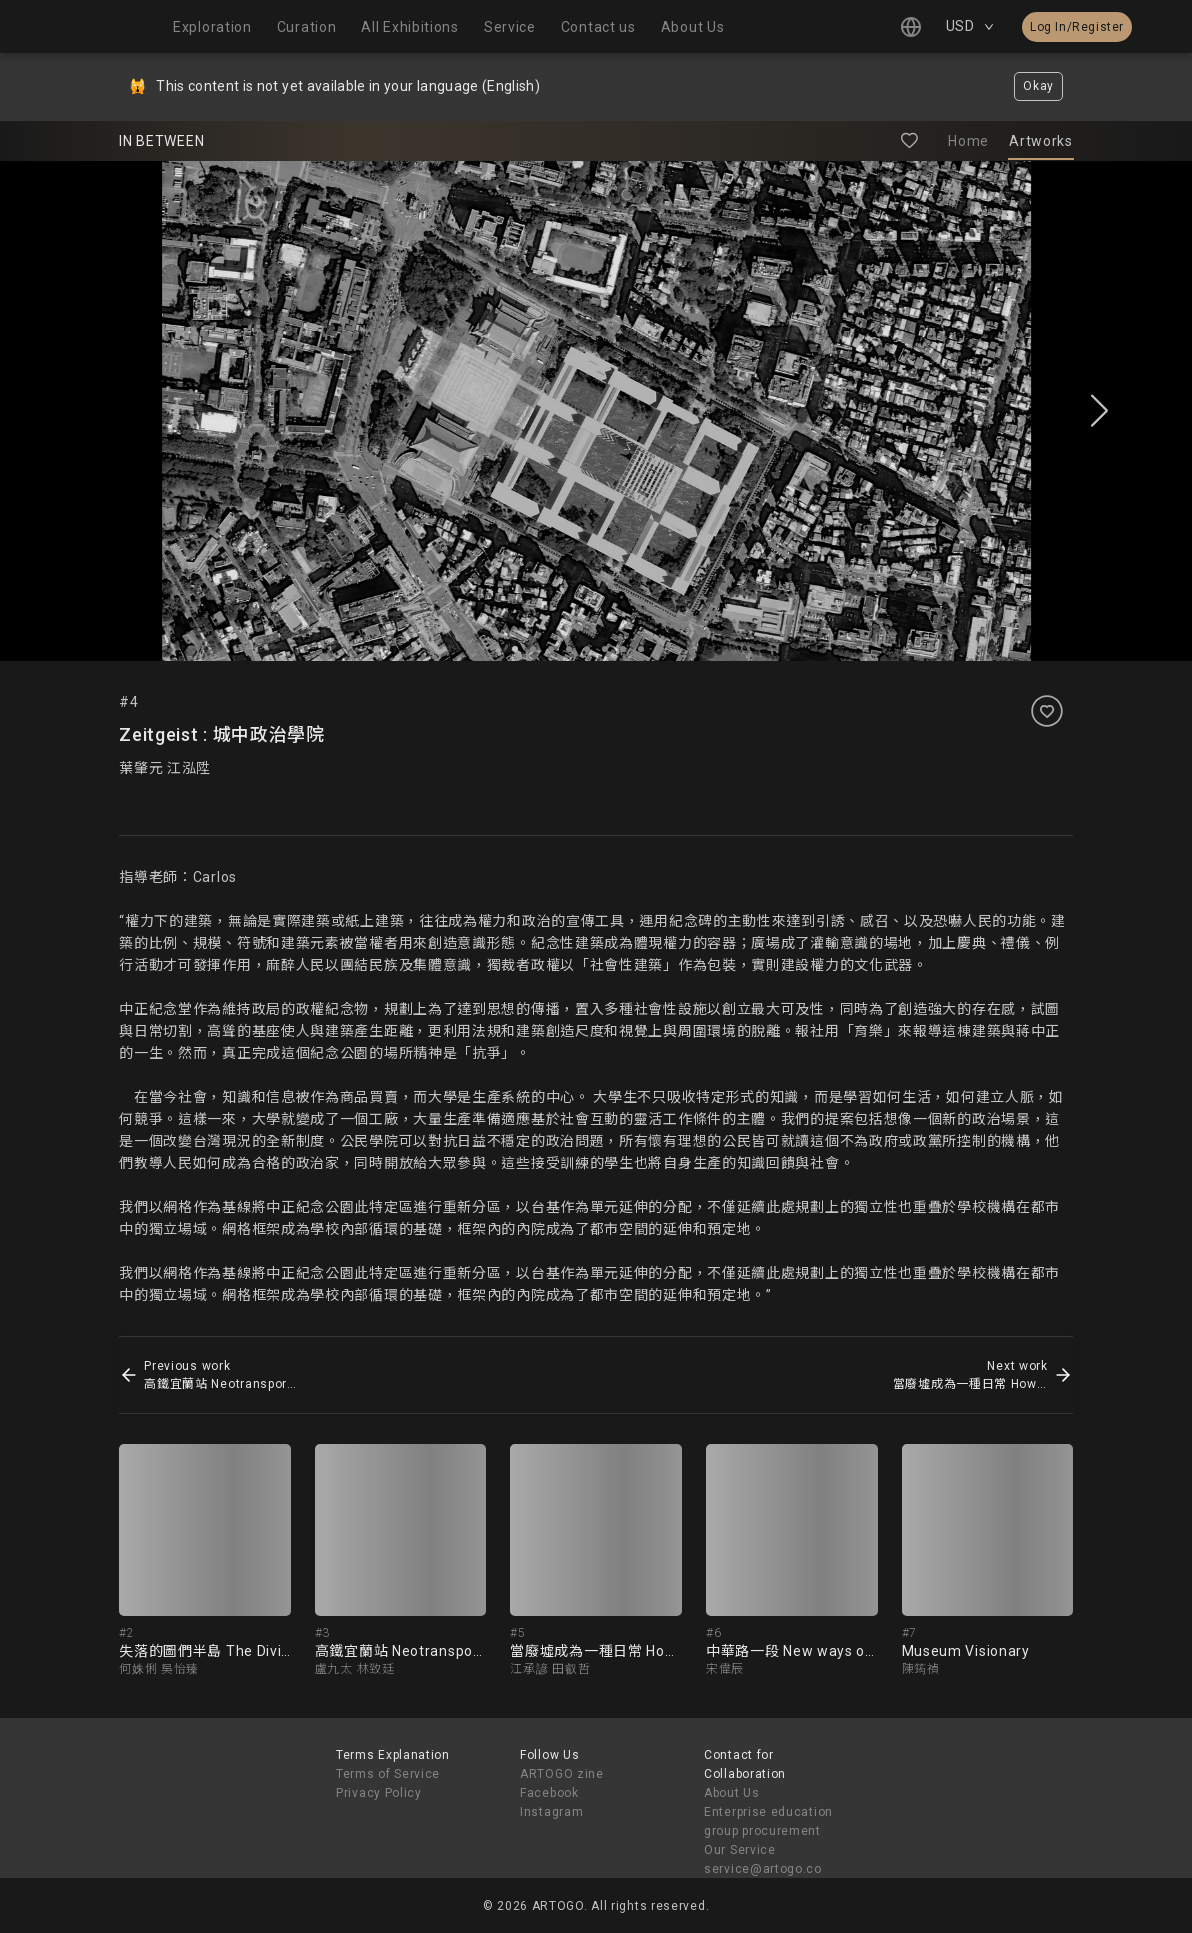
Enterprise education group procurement (768, 1821)
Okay (1038, 86)
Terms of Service (388, 1774)
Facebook (549, 1793)
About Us (732, 1793)
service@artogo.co (763, 1869)
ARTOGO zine (562, 1774)
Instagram (551, 1812)
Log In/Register (1077, 27)
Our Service (740, 1850)
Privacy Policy (379, 1793)
